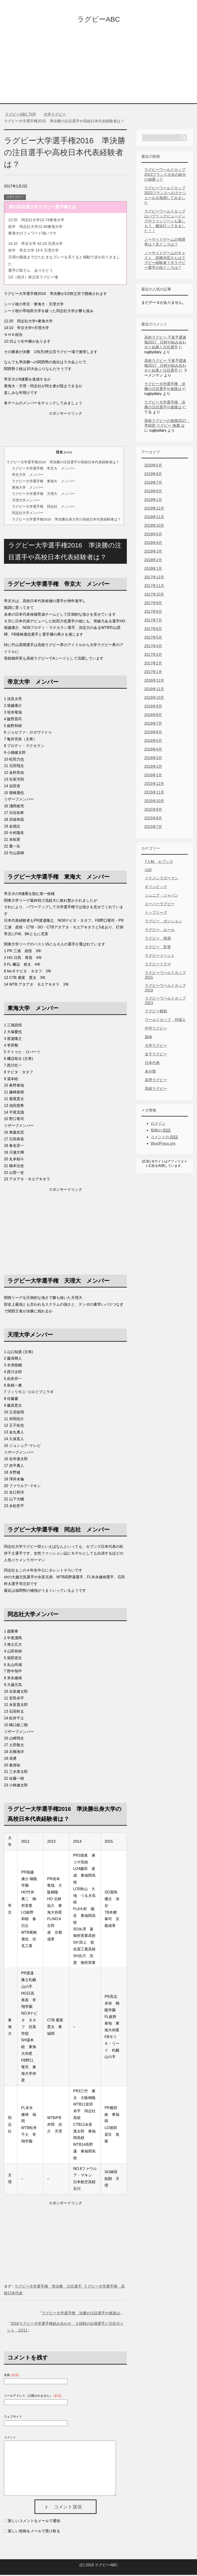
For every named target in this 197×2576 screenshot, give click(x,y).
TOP (20, 115)
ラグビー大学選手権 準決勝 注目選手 (48, 2287)
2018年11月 (154, 518)
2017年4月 (153, 647)
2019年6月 (153, 492)
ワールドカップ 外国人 (165, 1021)
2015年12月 (154, 785)
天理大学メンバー (26, 501)
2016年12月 (154, 682)
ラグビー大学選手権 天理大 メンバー (43, 495)
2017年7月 (153, 621)
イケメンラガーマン (161, 879)
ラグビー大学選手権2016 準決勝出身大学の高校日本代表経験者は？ (66, 520)
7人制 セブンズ (159, 863)
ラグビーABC (98, 19)
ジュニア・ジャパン (161, 896)
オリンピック (156, 888)
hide (68, 453)
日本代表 (152, 1064)
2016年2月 (153, 768)
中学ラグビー (156, 1029)
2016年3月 (153, 759)
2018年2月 (153, 561)
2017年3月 (153, 656)
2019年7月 (153, 484)
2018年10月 (154, 527)
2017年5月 (153, 639)
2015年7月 (153, 828)
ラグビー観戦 (156, 1012)
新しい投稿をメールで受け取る (34, 2532)
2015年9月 (153, 811)
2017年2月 (153, 664)
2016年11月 (154, 690)
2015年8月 (153, 819)
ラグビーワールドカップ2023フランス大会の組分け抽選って (165, 176)
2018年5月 (153, 535)
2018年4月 (153, 544)
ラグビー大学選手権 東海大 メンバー (43, 482)
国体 (148, 1038)
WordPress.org (163, 1145)
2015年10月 (154, 802)
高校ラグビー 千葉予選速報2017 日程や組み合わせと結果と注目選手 (165, 343)
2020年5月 (153, 466)
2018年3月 (153, 552)
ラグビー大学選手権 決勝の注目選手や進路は (81, 2314)
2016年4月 (153, 750)
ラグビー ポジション (163, 922)
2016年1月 (153, 776)
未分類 (150, 1072)
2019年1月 (153, 501)
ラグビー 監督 (158, 948)
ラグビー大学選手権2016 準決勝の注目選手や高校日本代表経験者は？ (63, 463)
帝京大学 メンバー (27, 476)
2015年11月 (154, 793)
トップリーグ (156, 914)
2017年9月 (153, 604)
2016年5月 (153, 742)
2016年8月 (153, 716)
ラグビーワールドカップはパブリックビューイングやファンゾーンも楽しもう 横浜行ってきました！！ (164, 222)
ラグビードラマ (158, 965)
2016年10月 (154, 699)
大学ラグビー (15, 198)
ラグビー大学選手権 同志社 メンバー (43, 508)
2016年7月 (153, 725)
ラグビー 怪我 (158, 939)
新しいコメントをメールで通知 (34, 2522)
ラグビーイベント (160, 957)
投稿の (160, 1131)
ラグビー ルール (160, 931)
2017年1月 (153, 673)
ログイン (158, 1125)
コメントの (164, 1138)
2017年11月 (154, 587)
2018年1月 (153, 570)
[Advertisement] (98, 69)
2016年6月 (153, 733)
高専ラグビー (156, 1081)
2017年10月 (154, 595)
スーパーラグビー (160, 905)
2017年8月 (153, 613)
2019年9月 (153, 475)
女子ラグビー (156, 1055)
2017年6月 (153, 630)
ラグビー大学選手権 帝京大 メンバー (43, 469)
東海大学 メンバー (27, 489)
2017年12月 (154, 578)
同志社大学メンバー (27, 514)
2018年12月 (154, 509)
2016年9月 (153, 707)
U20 (148, 871)
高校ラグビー (156, 1090)
